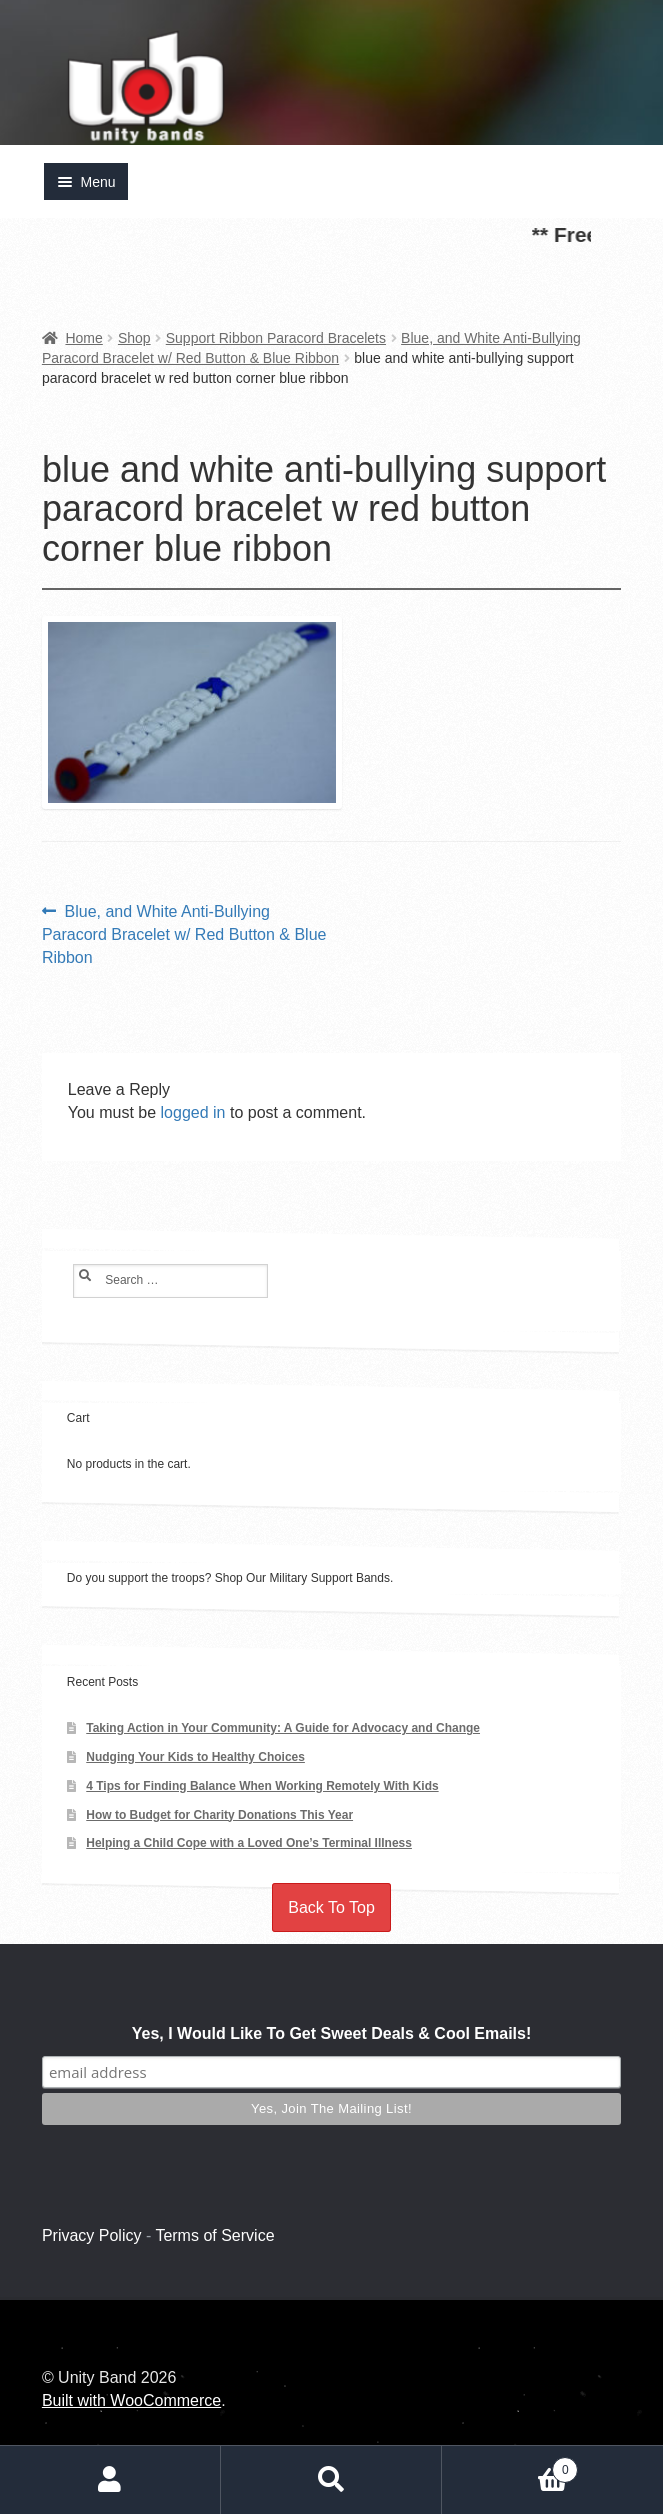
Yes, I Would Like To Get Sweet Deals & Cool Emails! (332, 2033)
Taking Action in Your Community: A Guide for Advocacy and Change (283, 1728)
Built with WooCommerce (131, 2400)
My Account (110, 2480)
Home (83, 338)
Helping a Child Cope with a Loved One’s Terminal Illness (249, 1843)
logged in (193, 1112)
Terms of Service (214, 2235)
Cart (510, 2465)
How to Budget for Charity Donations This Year (219, 1815)
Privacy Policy (92, 2235)
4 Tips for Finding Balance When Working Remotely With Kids (262, 1786)
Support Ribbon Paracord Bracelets (276, 338)
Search (331, 2480)
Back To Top (331, 1907)
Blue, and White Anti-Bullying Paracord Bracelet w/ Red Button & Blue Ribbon (184, 933)
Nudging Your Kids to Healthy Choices (195, 1757)
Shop (134, 338)
